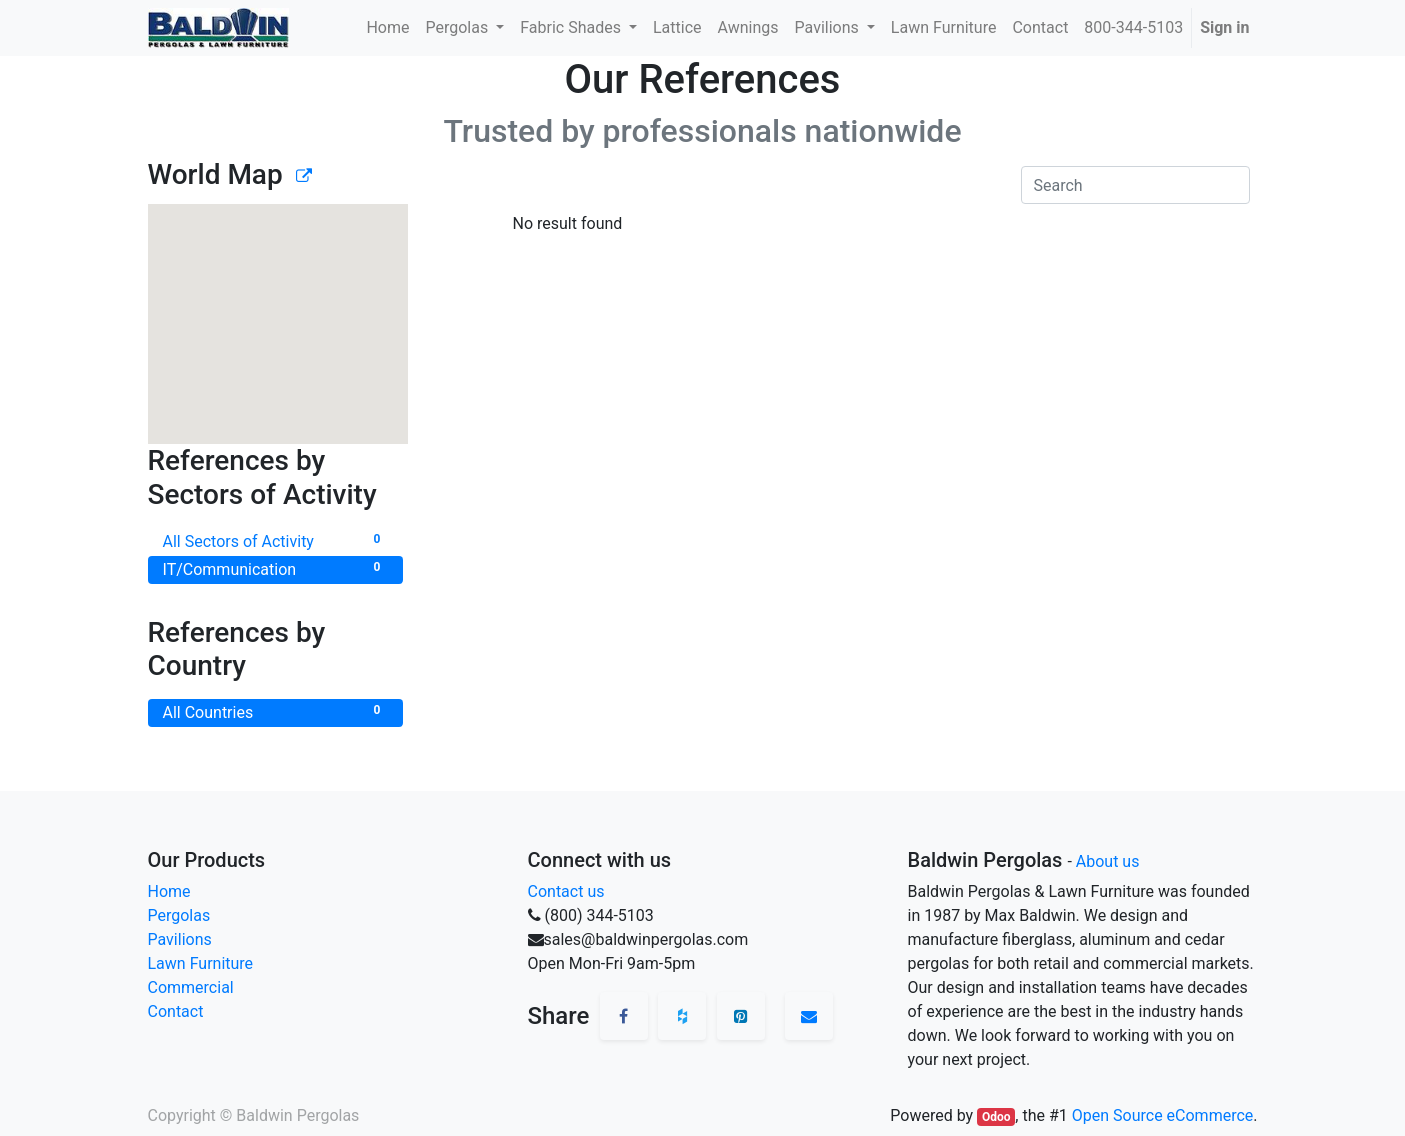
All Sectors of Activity (275, 540)
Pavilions (180, 939)
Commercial (191, 987)
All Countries (275, 711)
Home (169, 891)
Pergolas (179, 915)
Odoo (996, 1117)
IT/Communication (275, 568)
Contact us (566, 891)
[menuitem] (387, 28)
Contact (176, 1011)
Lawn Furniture (201, 963)
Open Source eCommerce (1163, 1115)
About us (1108, 861)
